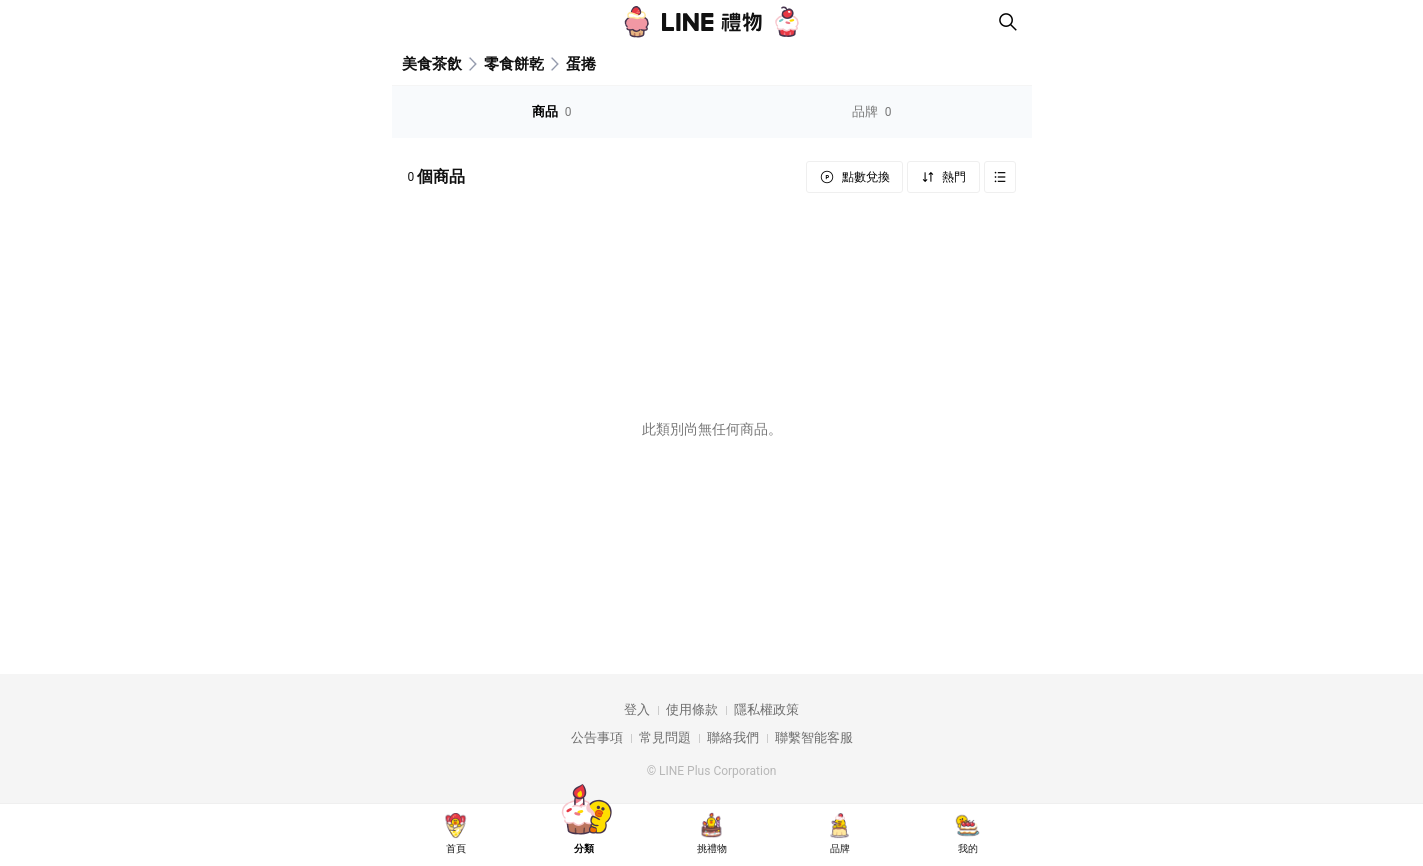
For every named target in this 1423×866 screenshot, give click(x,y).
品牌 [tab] (872, 111)
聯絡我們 (733, 737)
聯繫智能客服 (814, 737)
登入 (637, 709)
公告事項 (597, 737)
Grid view (1000, 177)
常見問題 (665, 737)
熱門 (953, 177)
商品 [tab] (552, 111)
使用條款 (692, 709)
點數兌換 (864, 177)
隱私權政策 (766, 709)
